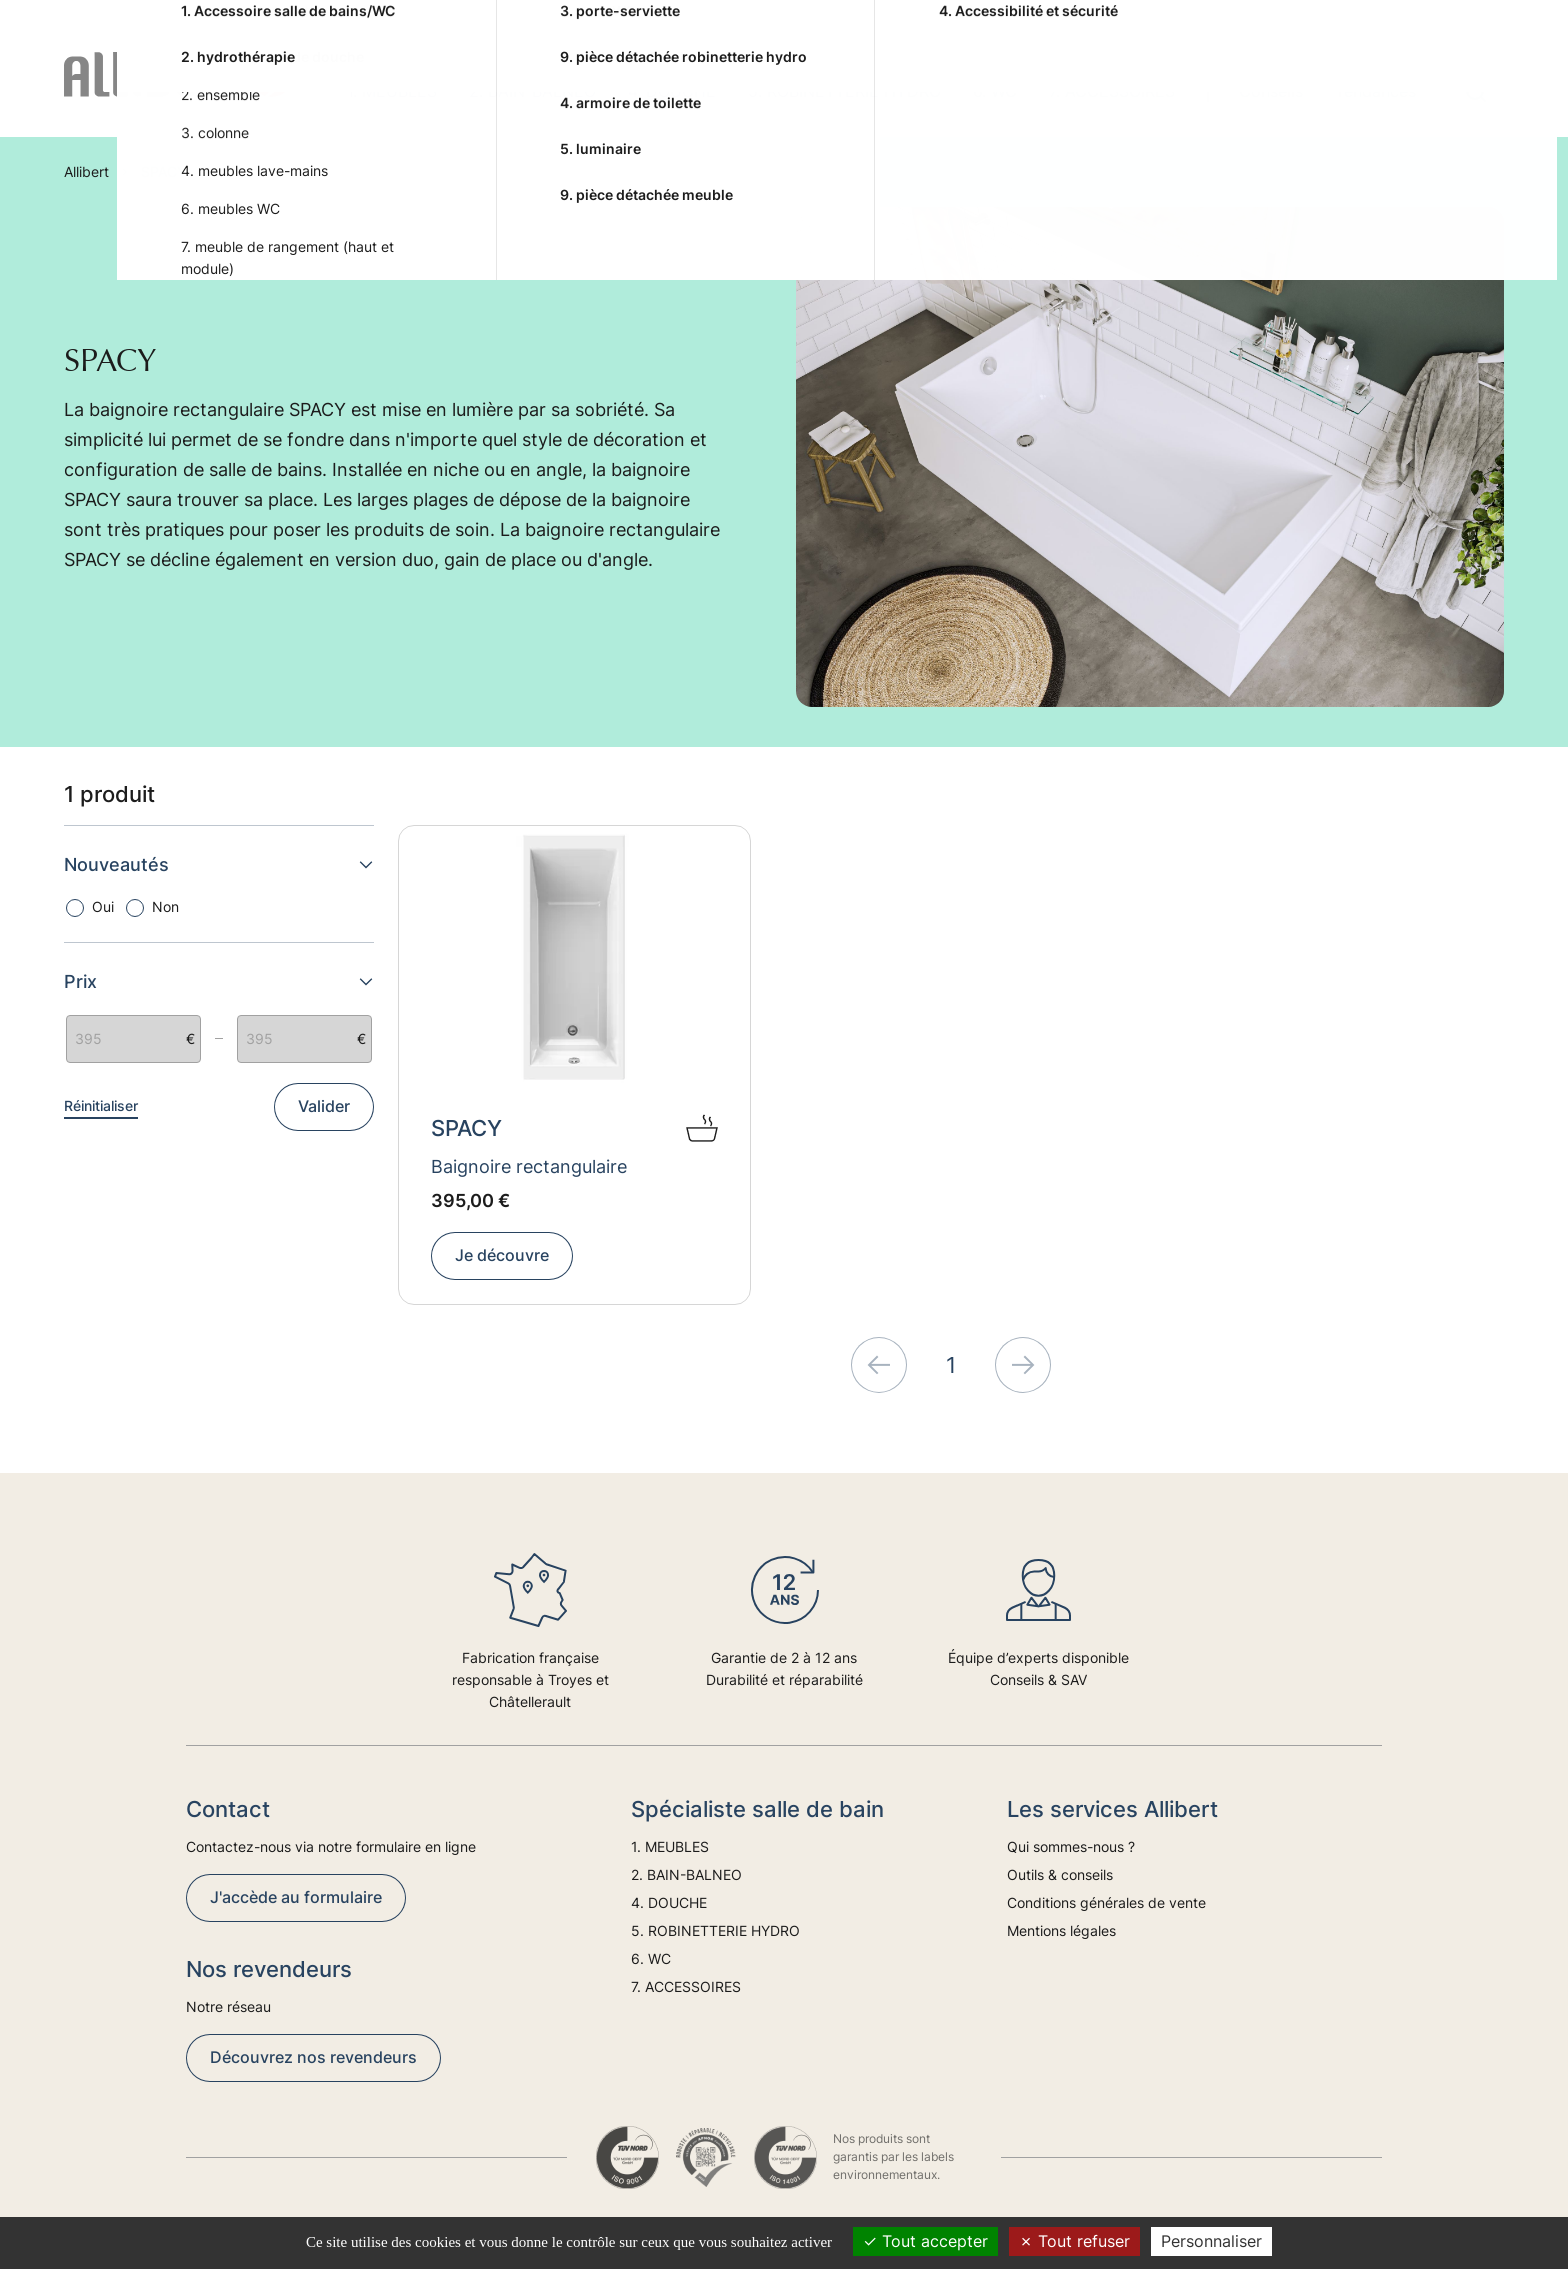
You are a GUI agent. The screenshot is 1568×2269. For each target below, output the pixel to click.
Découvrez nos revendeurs (313, 2057)
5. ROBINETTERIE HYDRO (844, 91)
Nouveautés (219, 864)
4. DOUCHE (672, 91)
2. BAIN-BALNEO (532, 91)
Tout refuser (1074, 2241)
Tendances (1375, 91)
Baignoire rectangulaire (529, 1166)
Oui (103, 906)
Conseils (1271, 91)
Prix (219, 981)
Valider (324, 1106)
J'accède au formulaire (296, 1897)
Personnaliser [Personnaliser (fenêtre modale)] (1211, 2241)
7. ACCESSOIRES (1112, 91)
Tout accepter (925, 2241)
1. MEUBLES (392, 91)
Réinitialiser (101, 1105)
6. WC (995, 91)
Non (165, 906)
